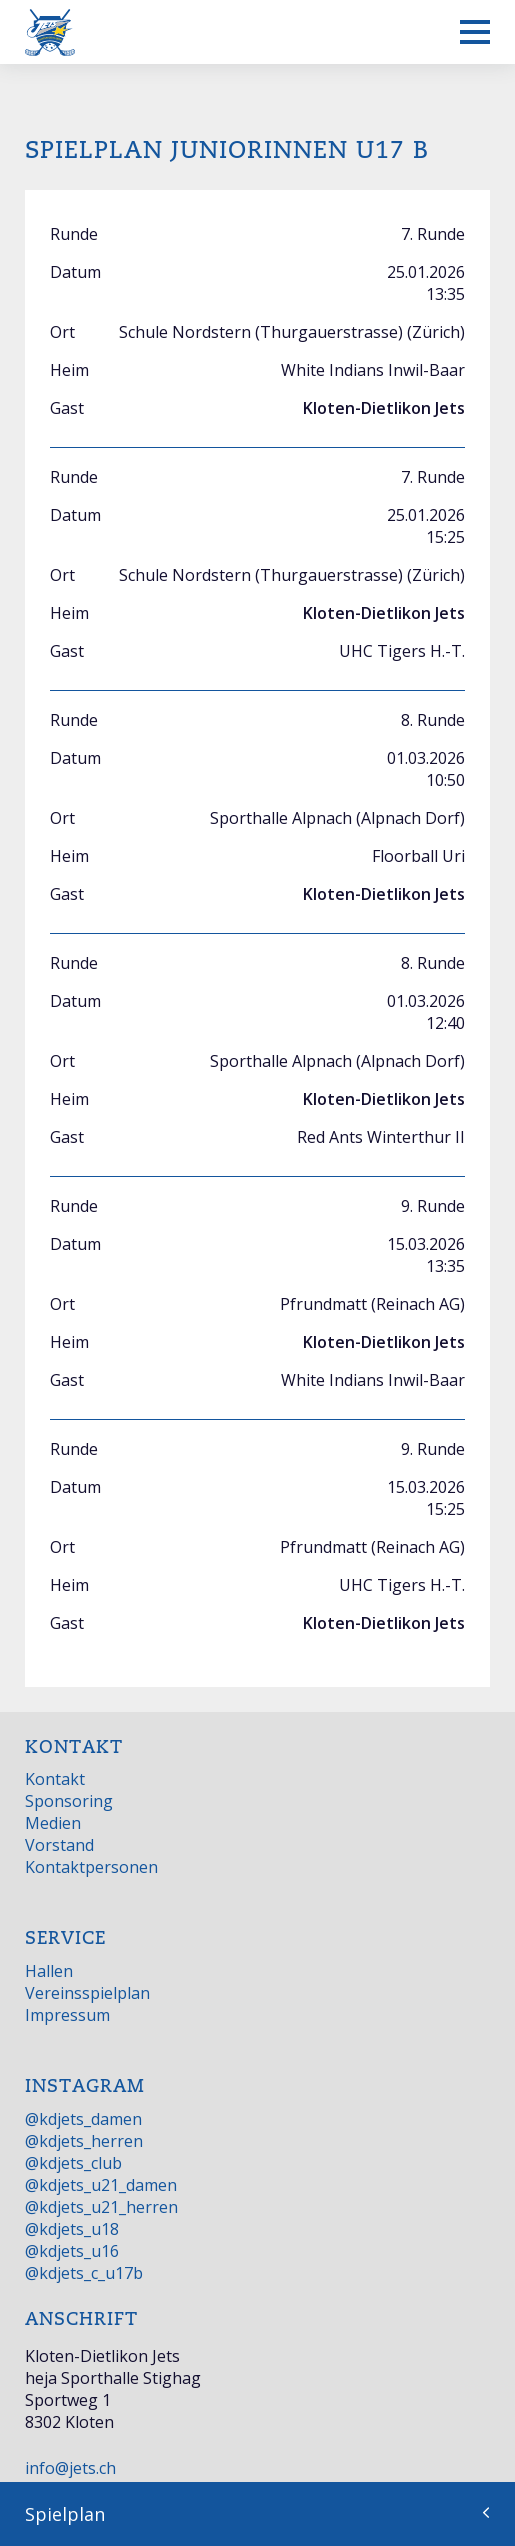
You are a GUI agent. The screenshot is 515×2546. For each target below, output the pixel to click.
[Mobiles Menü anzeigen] (475, 32)
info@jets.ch (70, 2468)
